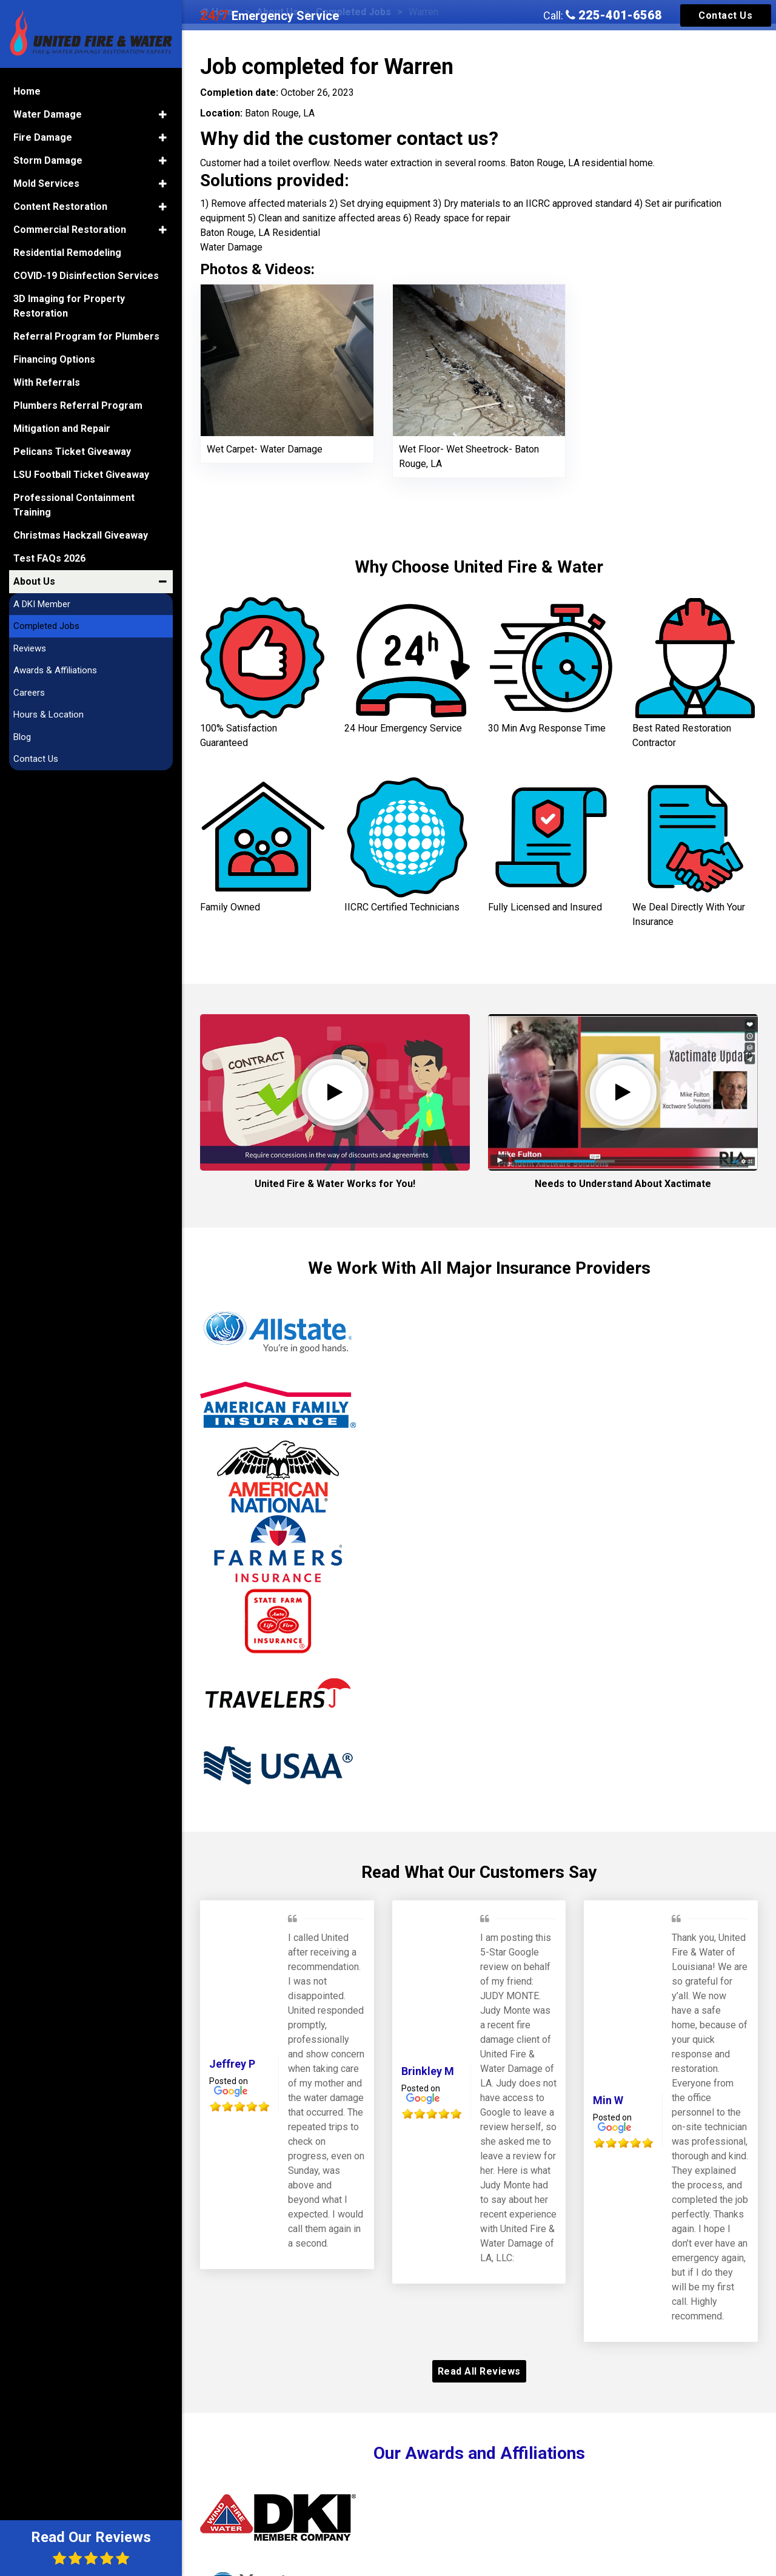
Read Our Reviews (91, 2547)
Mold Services (46, 183)
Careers (29, 692)
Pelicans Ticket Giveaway (72, 451)
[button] (163, 115)
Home (27, 91)
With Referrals (46, 382)
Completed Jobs (46, 625)
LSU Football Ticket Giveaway (81, 474)
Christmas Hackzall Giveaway (80, 535)
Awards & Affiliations (55, 670)
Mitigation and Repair (61, 428)
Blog (22, 736)
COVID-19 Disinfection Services (86, 275)
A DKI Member (41, 604)
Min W (608, 2100)
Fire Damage (42, 137)
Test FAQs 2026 (49, 558)
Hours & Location (48, 714)
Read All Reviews (479, 2371)
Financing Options (54, 359)
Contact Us (725, 15)
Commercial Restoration (69, 229)
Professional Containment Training (74, 505)
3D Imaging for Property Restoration (69, 306)
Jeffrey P (232, 2063)
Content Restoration (60, 206)
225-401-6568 (614, 15)
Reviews (29, 648)
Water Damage (47, 114)
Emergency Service (269, 15)
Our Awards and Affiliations (479, 2453)
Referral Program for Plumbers (86, 336)
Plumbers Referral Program (77, 405)
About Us (34, 581)
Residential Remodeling (67, 252)
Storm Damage (47, 160)
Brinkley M (427, 2071)
